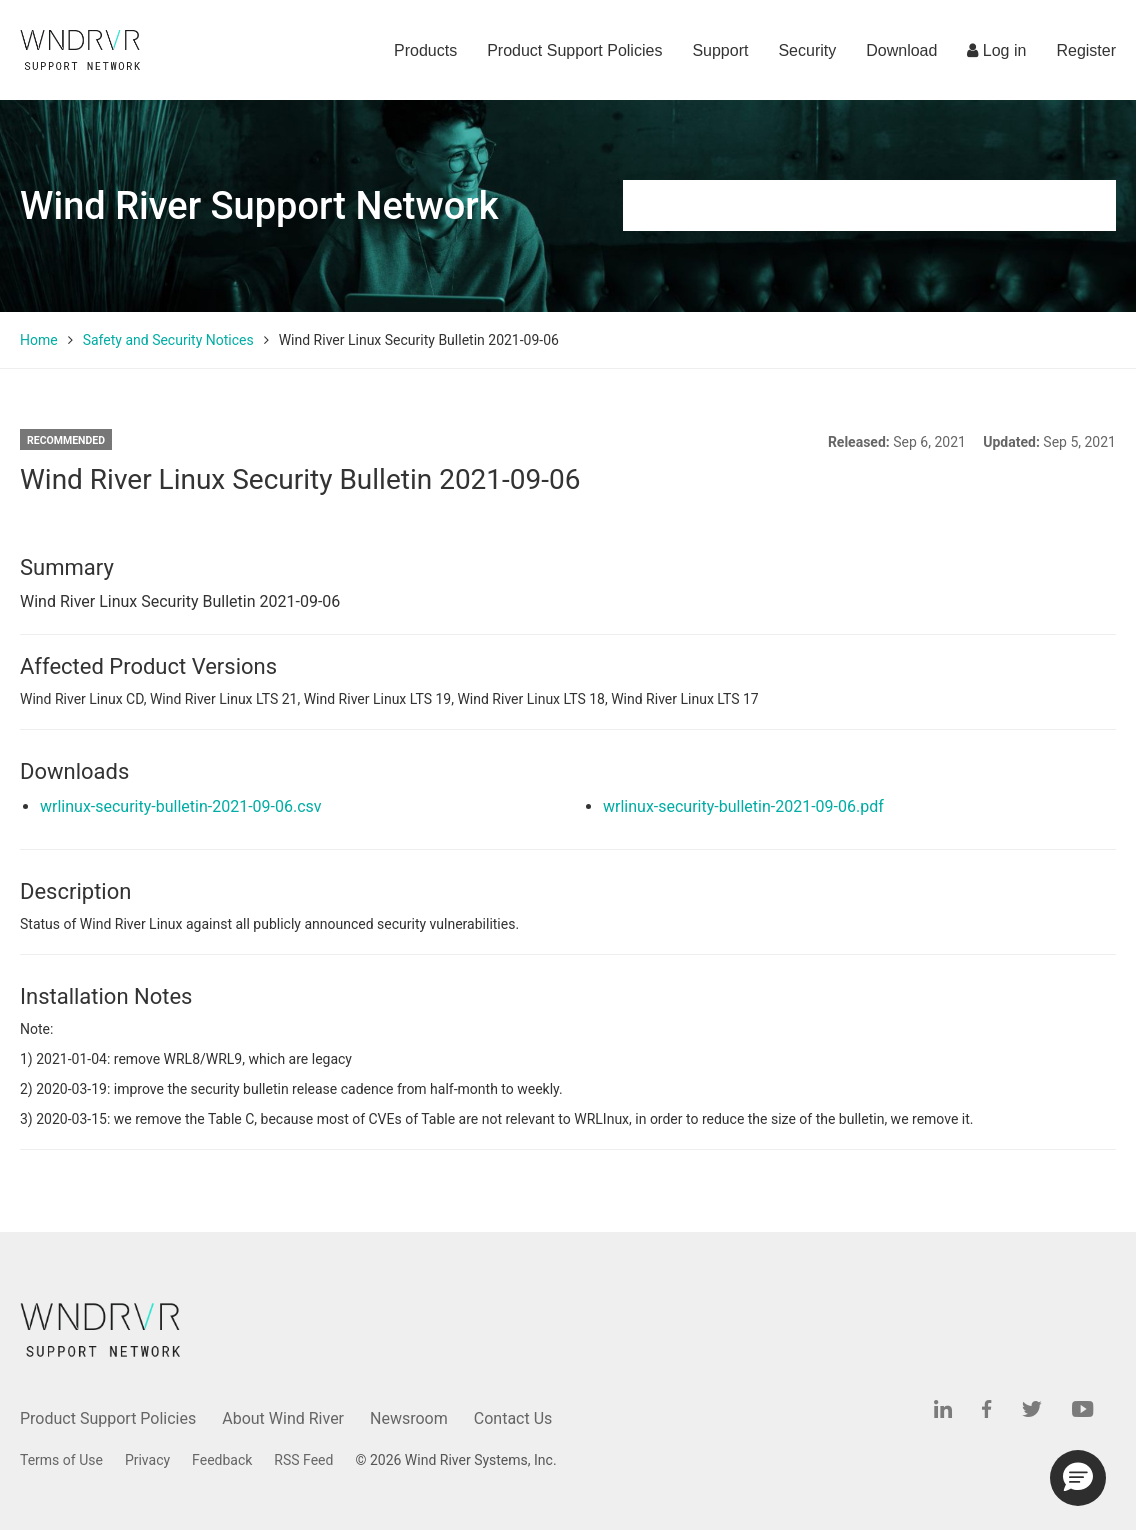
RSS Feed (303, 1460)
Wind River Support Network (259, 206)
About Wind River (283, 1418)
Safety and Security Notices (168, 340)
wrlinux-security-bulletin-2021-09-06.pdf (743, 806)
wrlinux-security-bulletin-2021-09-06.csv (181, 806)
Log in (996, 50)
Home (39, 340)
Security (807, 50)
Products (425, 50)
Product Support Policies (574, 50)
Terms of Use (61, 1460)
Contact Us (513, 1418)
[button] (1078, 1478)
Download (901, 50)
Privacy (147, 1460)
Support (720, 50)
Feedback (222, 1460)
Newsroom (409, 1418)
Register (1086, 50)
